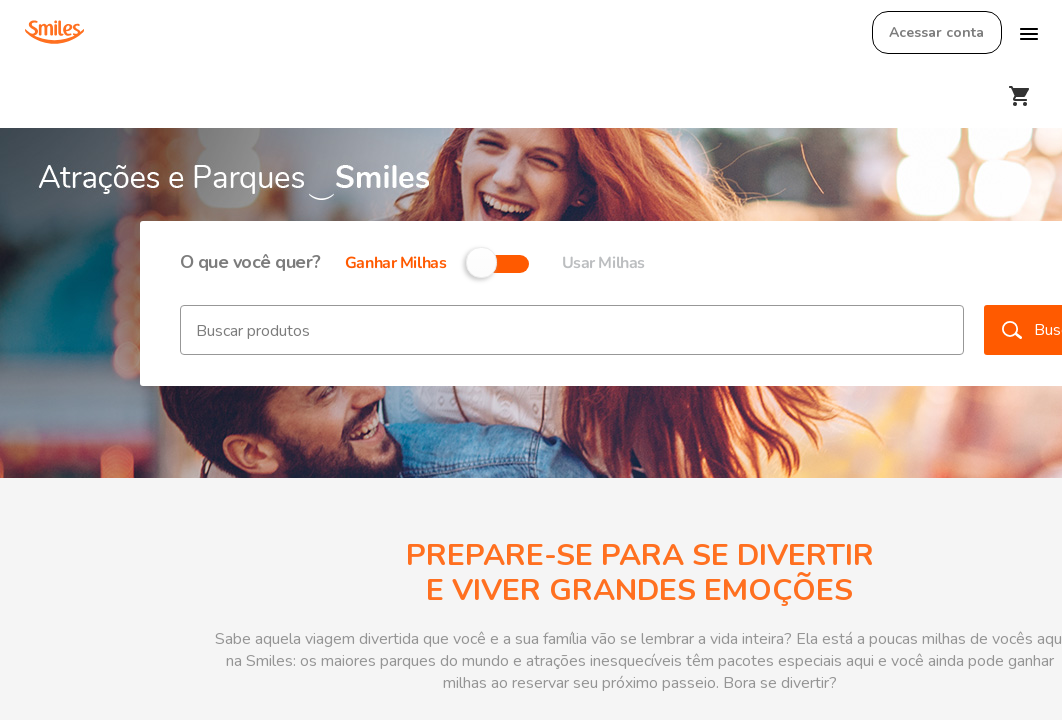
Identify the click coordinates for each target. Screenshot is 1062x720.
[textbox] (572, 330)
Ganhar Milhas (395, 263)
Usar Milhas (603, 263)
